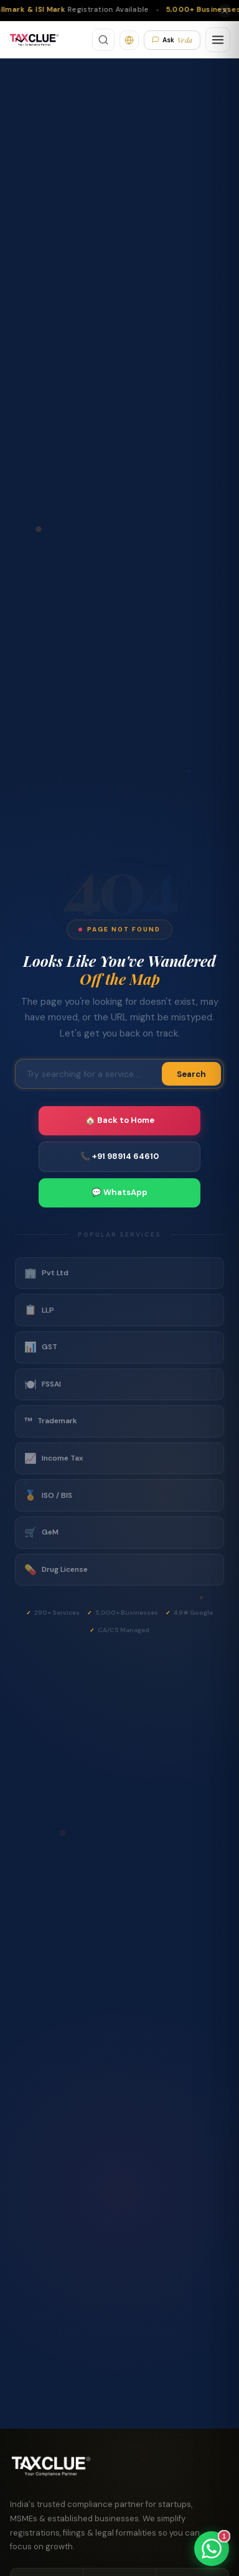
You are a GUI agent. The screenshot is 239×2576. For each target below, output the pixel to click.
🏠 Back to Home (119, 1120)
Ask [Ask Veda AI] (172, 40)
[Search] (103, 40)
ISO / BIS (48, 1495)
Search (191, 1074)
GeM (41, 1533)
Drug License (56, 1570)
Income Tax (53, 1459)
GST (40, 1347)
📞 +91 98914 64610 (119, 1156)
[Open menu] (217, 39)
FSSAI (42, 1385)
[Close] (225, 10)
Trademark (50, 1421)
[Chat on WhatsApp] (211, 2548)
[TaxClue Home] (34, 39)
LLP (39, 1310)
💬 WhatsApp (119, 1192)
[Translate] (129, 40)
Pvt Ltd (46, 1273)
